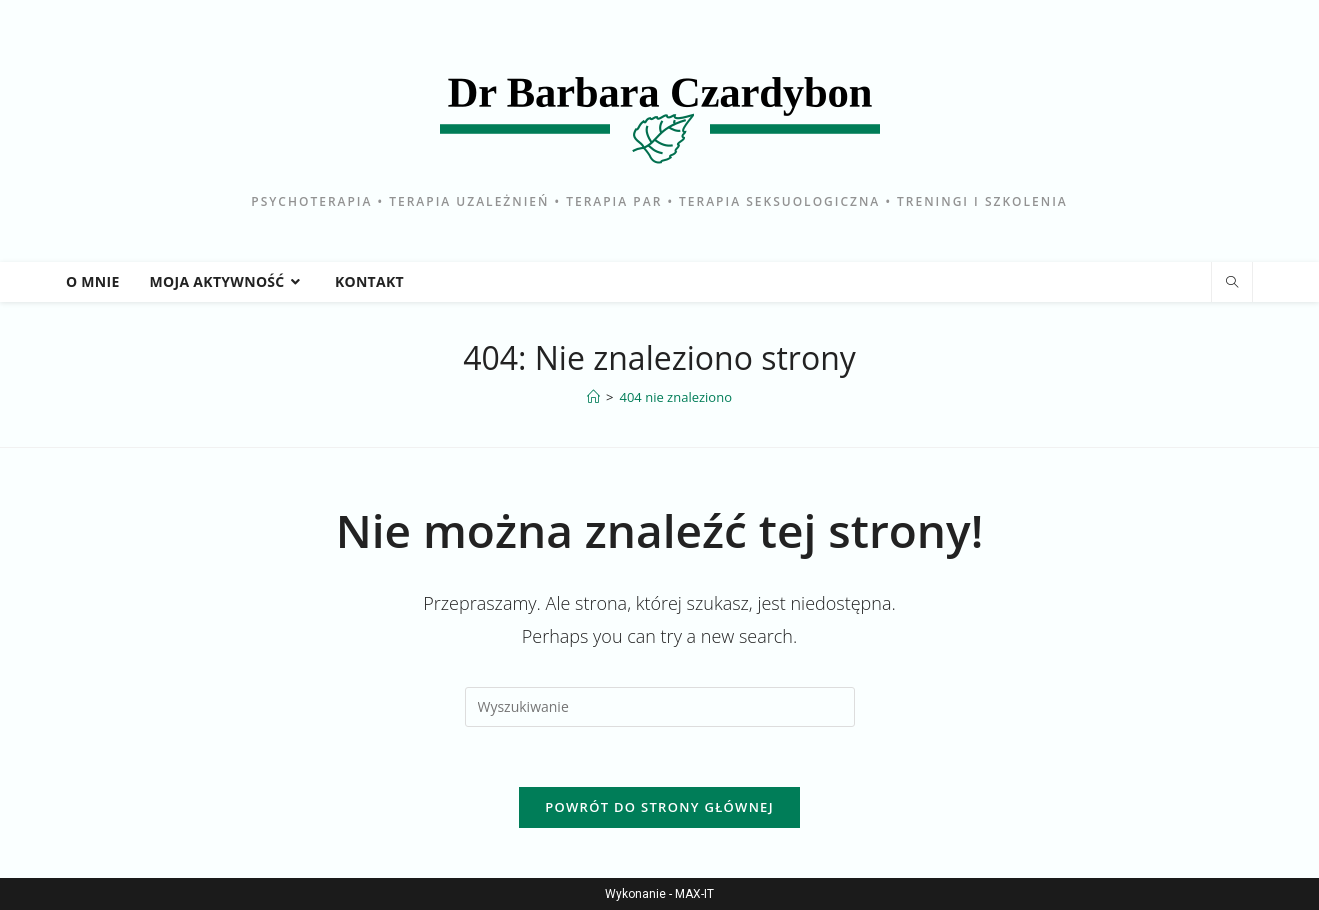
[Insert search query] (660, 707)
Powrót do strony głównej (659, 807)
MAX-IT (694, 894)
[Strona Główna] (593, 397)
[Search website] (1232, 283)
